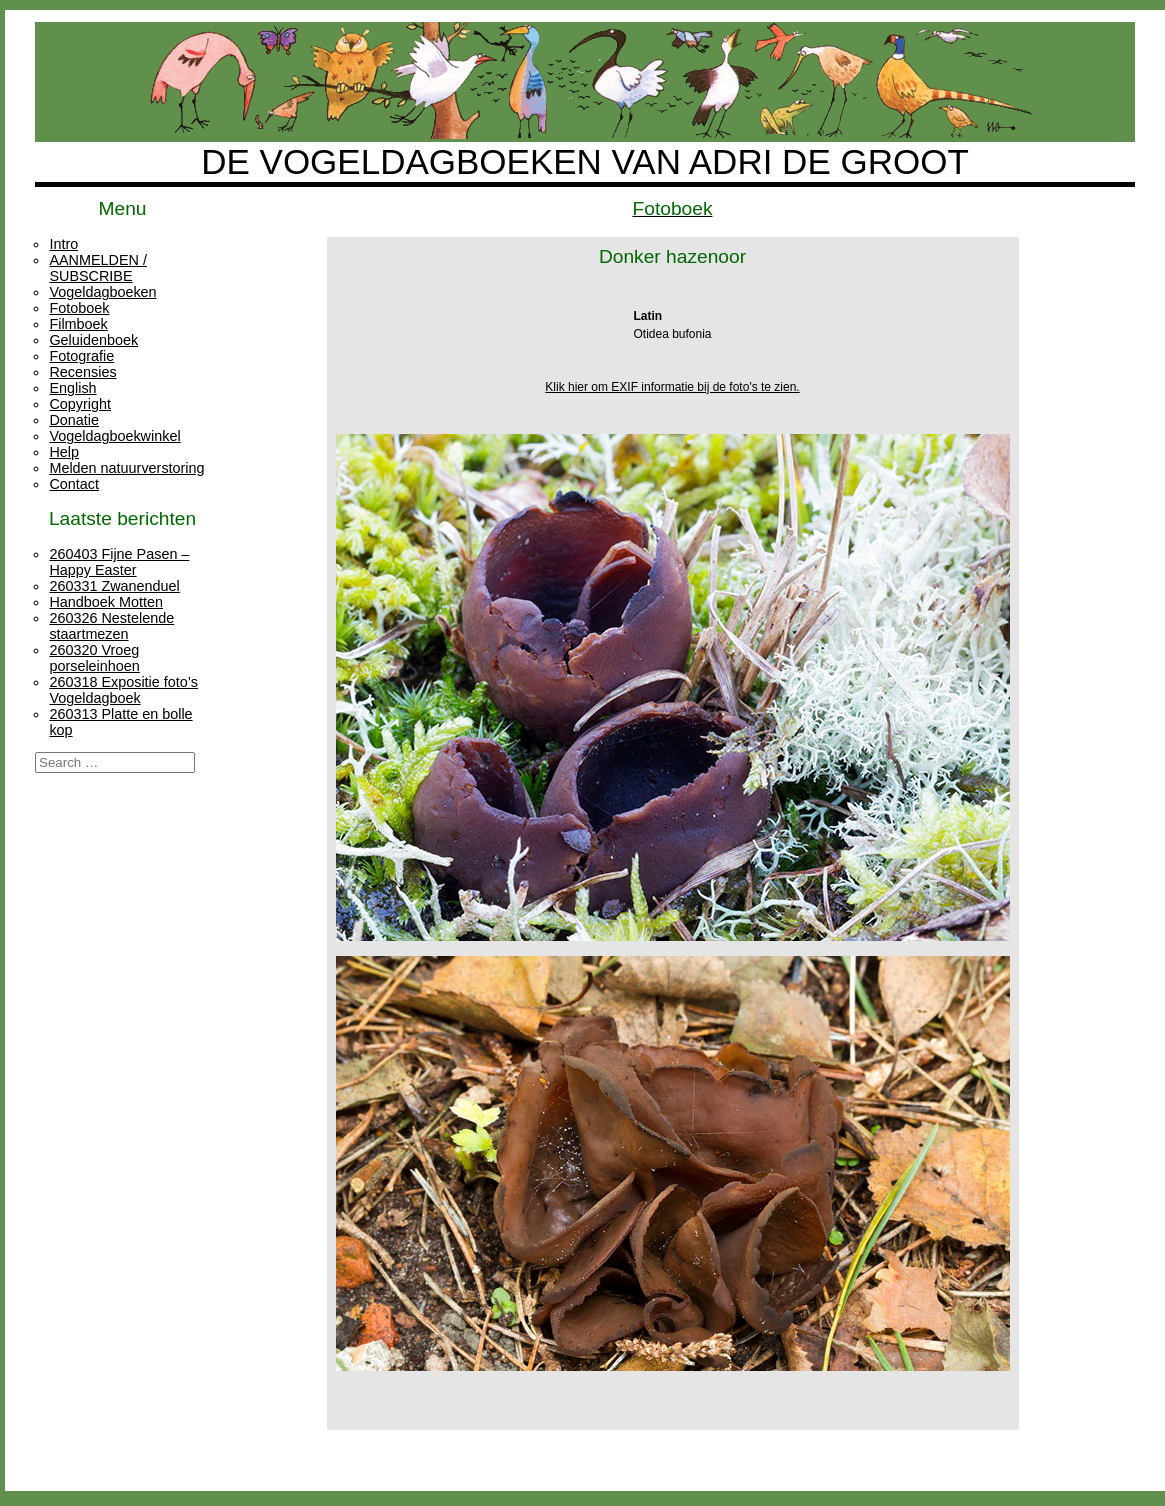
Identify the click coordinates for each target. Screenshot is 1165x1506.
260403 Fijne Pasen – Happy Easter (119, 562)
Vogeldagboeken (102, 292)
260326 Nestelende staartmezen (111, 626)
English (72, 388)
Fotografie (81, 356)
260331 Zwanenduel (114, 586)
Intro (63, 244)
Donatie (74, 420)
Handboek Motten (106, 602)
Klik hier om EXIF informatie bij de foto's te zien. (672, 387)
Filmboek (78, 324)
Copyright (80, 404)
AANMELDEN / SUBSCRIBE (98, 268)
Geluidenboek (93, 340)
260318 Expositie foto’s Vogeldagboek (123, 690)
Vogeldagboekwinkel (114, 436)
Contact (74, 484)
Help (64, 452)
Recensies (82, 372)
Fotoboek (79, 308)
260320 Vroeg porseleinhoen (94, 658)
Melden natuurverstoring (126, 468)
